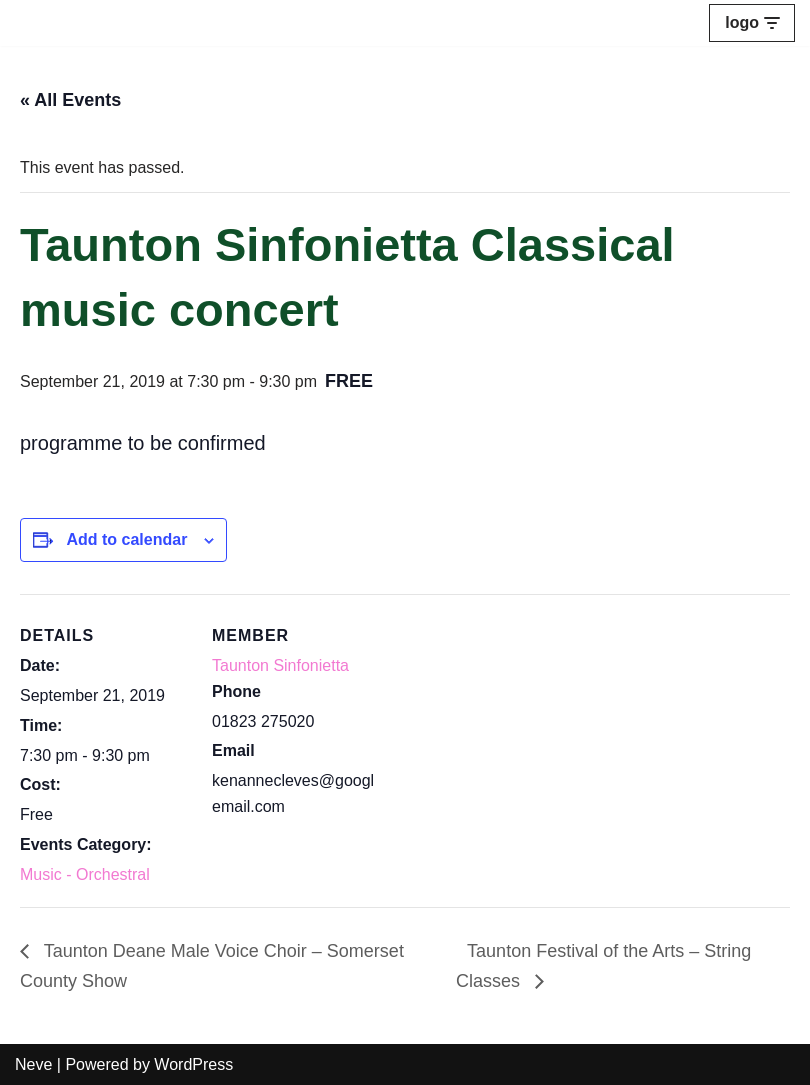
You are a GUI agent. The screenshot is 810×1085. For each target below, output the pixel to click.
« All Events (70, 100)
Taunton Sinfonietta (280, 665)
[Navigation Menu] (752, 23)
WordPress (193, 1064)
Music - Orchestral (85, 874)
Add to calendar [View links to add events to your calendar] (126, 539)
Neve (33, 1064)
